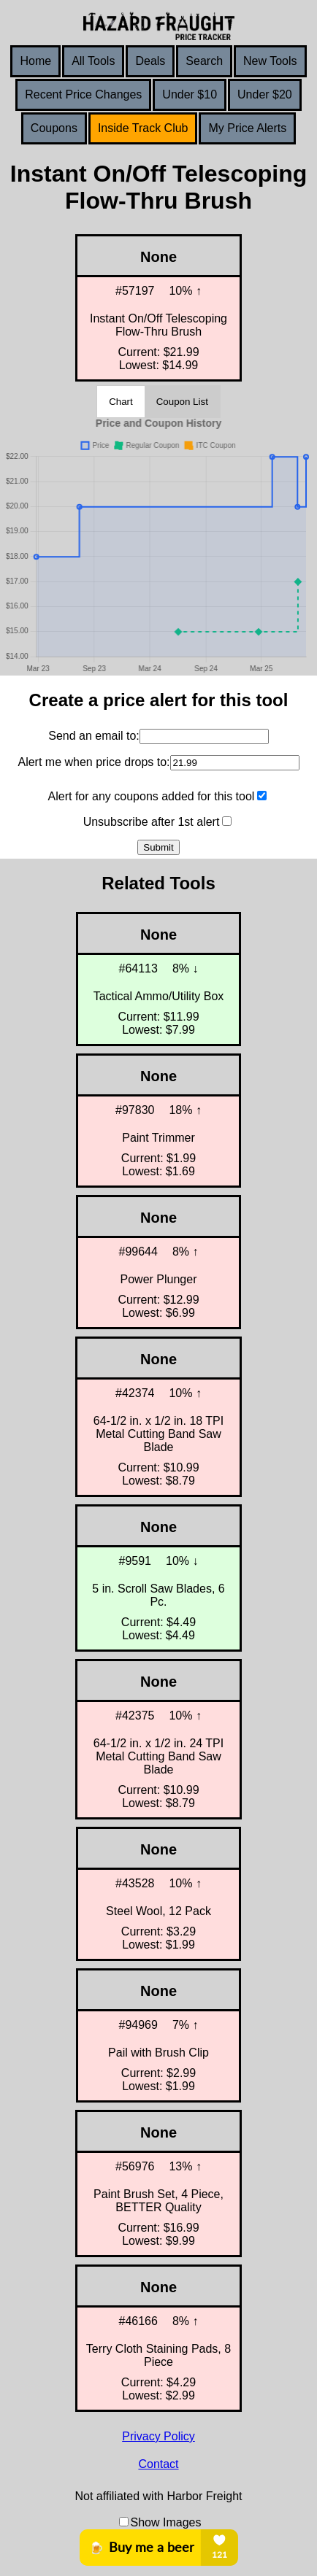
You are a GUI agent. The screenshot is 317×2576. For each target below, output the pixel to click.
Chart (121, 401)
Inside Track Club (143, 128)
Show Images (166, 2522)
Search (204, 61)
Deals (150, 61)
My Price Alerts (247, 128)
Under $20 (264, 94)
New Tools (270, 61)
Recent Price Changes (83, 94)
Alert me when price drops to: (93, 762)
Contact (158, 2464)
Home (35, 61)
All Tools (93, 61)
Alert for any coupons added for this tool (151, 796)
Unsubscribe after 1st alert (151, 822)
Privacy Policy (158, 2436)
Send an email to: (94, 736)
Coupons (54, 128)
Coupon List (182, 401)
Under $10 (189, 94)
